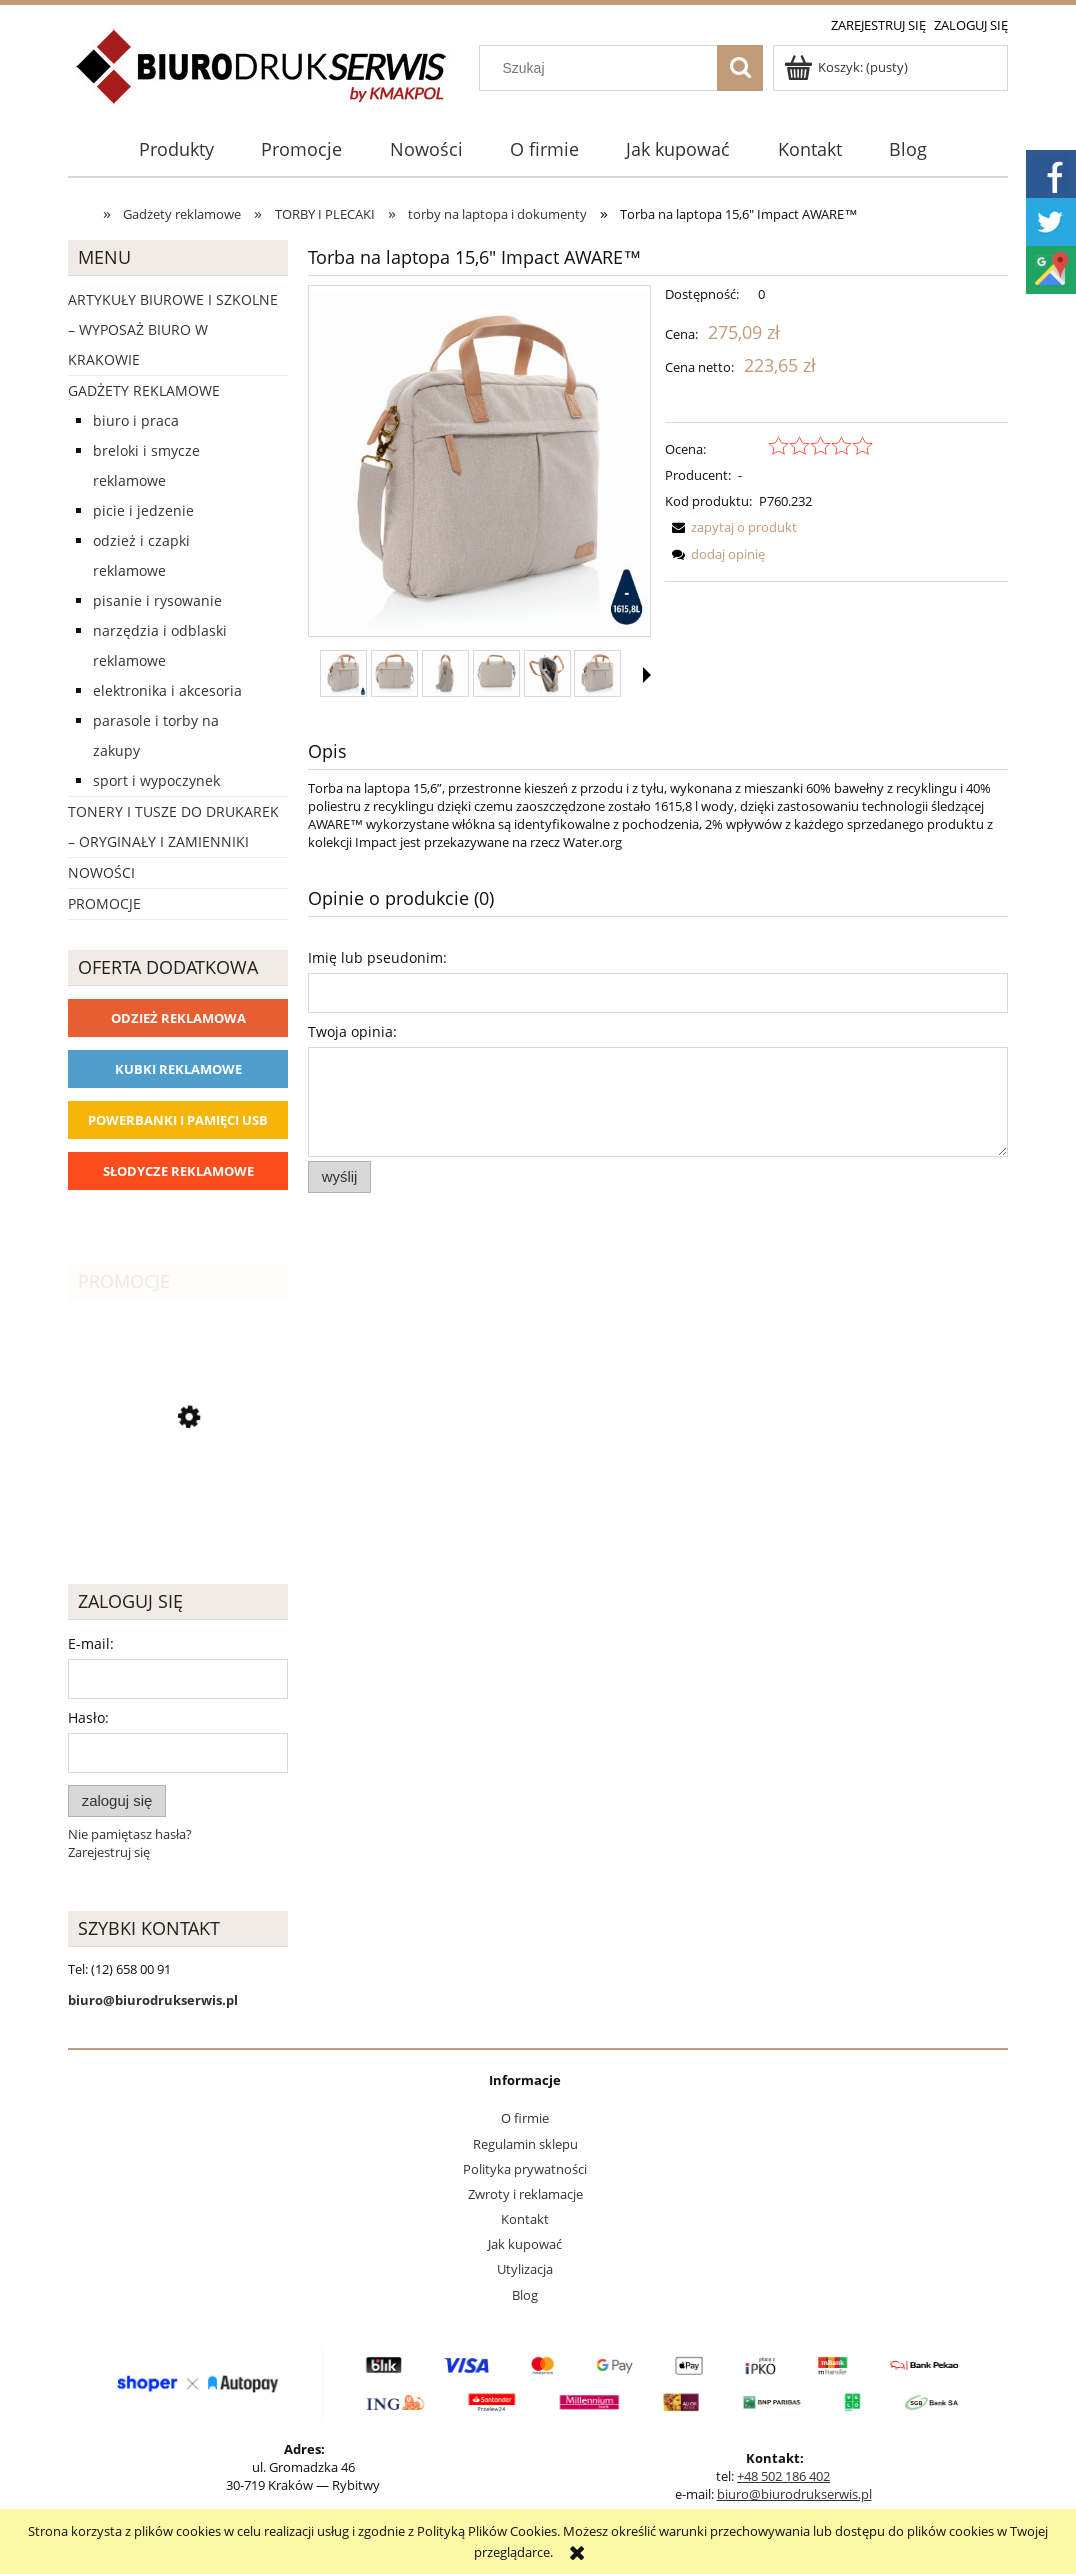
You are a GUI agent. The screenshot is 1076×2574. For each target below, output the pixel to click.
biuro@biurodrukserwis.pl (794, 2494)
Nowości (101, 872)
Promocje (104, 903)
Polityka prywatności (525, 2169)
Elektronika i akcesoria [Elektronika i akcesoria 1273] (167, 690)
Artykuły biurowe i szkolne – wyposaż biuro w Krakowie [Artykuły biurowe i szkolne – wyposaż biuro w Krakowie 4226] (173, 329)
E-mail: (91, 1643)
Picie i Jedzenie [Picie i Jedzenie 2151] (143, 510)
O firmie (525, 2118)
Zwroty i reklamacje (525, 2194)
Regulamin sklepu (525, 2144)
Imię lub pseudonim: (377, 957)
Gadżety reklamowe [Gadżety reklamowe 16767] (144, 390)
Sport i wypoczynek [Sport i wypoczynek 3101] (156, 780)
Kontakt (525, 2219)
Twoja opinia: (352, 1031)
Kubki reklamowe (178, 1069)
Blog (525, 2295)
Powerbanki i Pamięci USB (178, 1120)
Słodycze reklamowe (178, 1171)
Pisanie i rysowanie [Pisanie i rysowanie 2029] (157, 600)
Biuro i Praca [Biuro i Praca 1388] (136, 420)
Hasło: (88, 1717)
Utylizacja (525, 2269)
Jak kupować (525, 2244)
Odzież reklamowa (178, 1018)
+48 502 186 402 (783, 2476)
